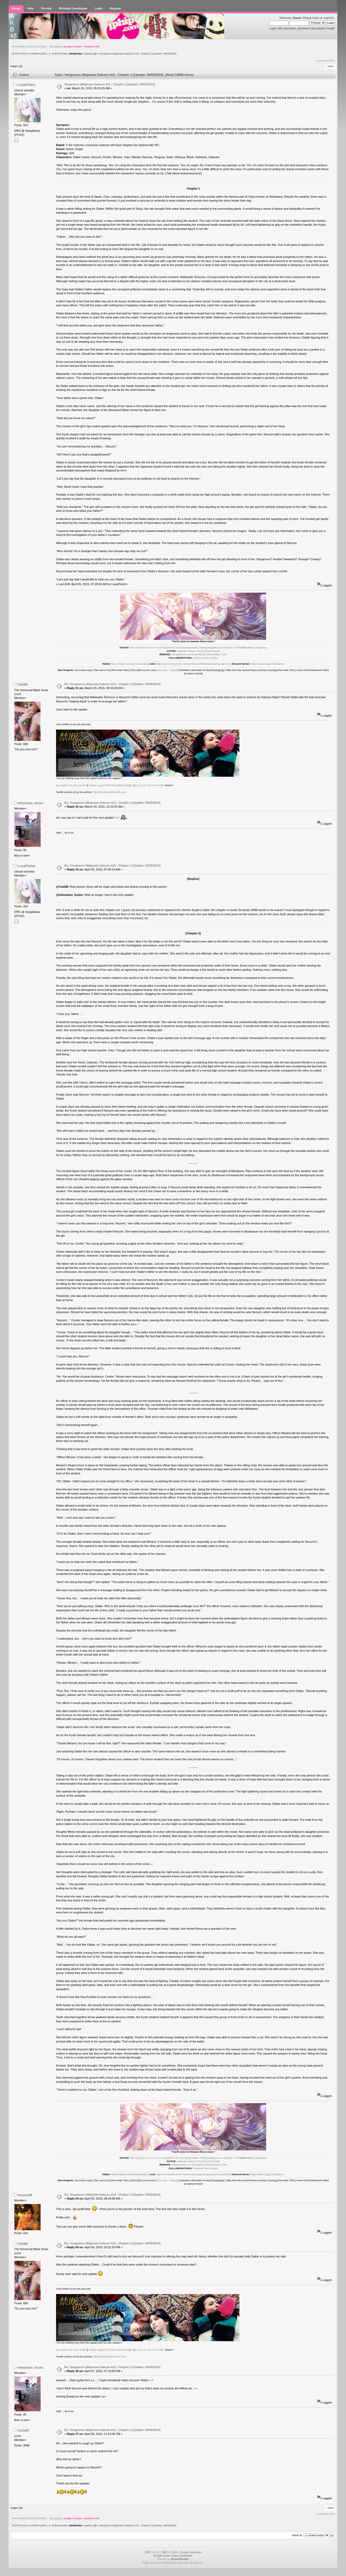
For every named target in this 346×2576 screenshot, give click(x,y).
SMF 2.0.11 (152, 2552)
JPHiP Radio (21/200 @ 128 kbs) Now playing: (56, 46)
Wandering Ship (202, 654)
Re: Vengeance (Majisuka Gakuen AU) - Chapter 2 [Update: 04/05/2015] (112, 2194)
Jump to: (297, 2535)
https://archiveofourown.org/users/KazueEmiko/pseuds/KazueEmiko (193, 664)
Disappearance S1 (182, 654)
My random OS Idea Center (71, 785)
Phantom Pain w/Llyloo (205, 658)
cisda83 (23, 2430)
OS (204, 651)
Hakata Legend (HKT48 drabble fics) (108, 785)
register (328, 17)
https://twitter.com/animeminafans (130, 664)
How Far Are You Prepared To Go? (161, 647)
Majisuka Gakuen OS (188, 651)
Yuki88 (22, 684)
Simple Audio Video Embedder (173, 2555)
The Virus (135, 647)
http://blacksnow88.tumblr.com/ (110, 792)
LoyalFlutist (26, 85)
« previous (322, 60)
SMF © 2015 (170, 2552)
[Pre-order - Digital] (167, 670)
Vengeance (261, 647)
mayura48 (25, 2195)
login (315, 17)
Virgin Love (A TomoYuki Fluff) (147, 785)
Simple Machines (191, 2552)
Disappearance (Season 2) (229, 647)
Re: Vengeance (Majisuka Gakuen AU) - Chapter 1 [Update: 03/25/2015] (112, 684)
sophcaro (89, 53)
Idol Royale (214, 651)
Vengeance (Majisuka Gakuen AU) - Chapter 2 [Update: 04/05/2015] (109, 84)
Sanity (185, 647)
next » (332, 60)
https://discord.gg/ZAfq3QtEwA (267, 664)
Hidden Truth (198, 647)
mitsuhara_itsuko (31, 803)
